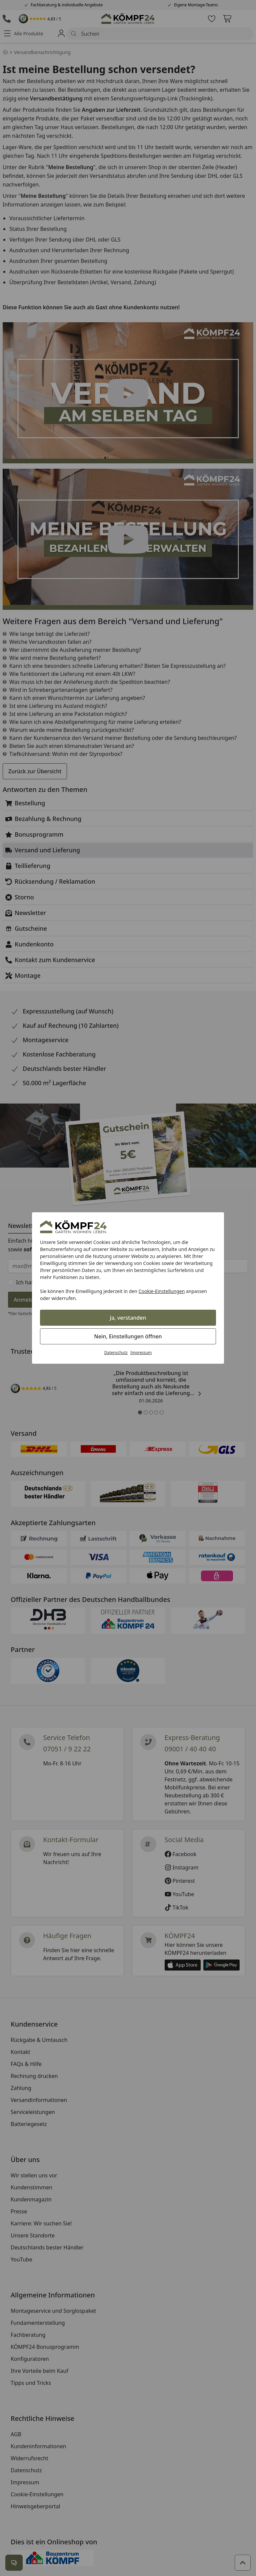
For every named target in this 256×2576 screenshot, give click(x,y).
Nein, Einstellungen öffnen (128, 1336)
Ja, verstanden (128, 1317)
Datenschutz (116, 1352)
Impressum (141, 1352)
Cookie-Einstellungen (162, 1291)
